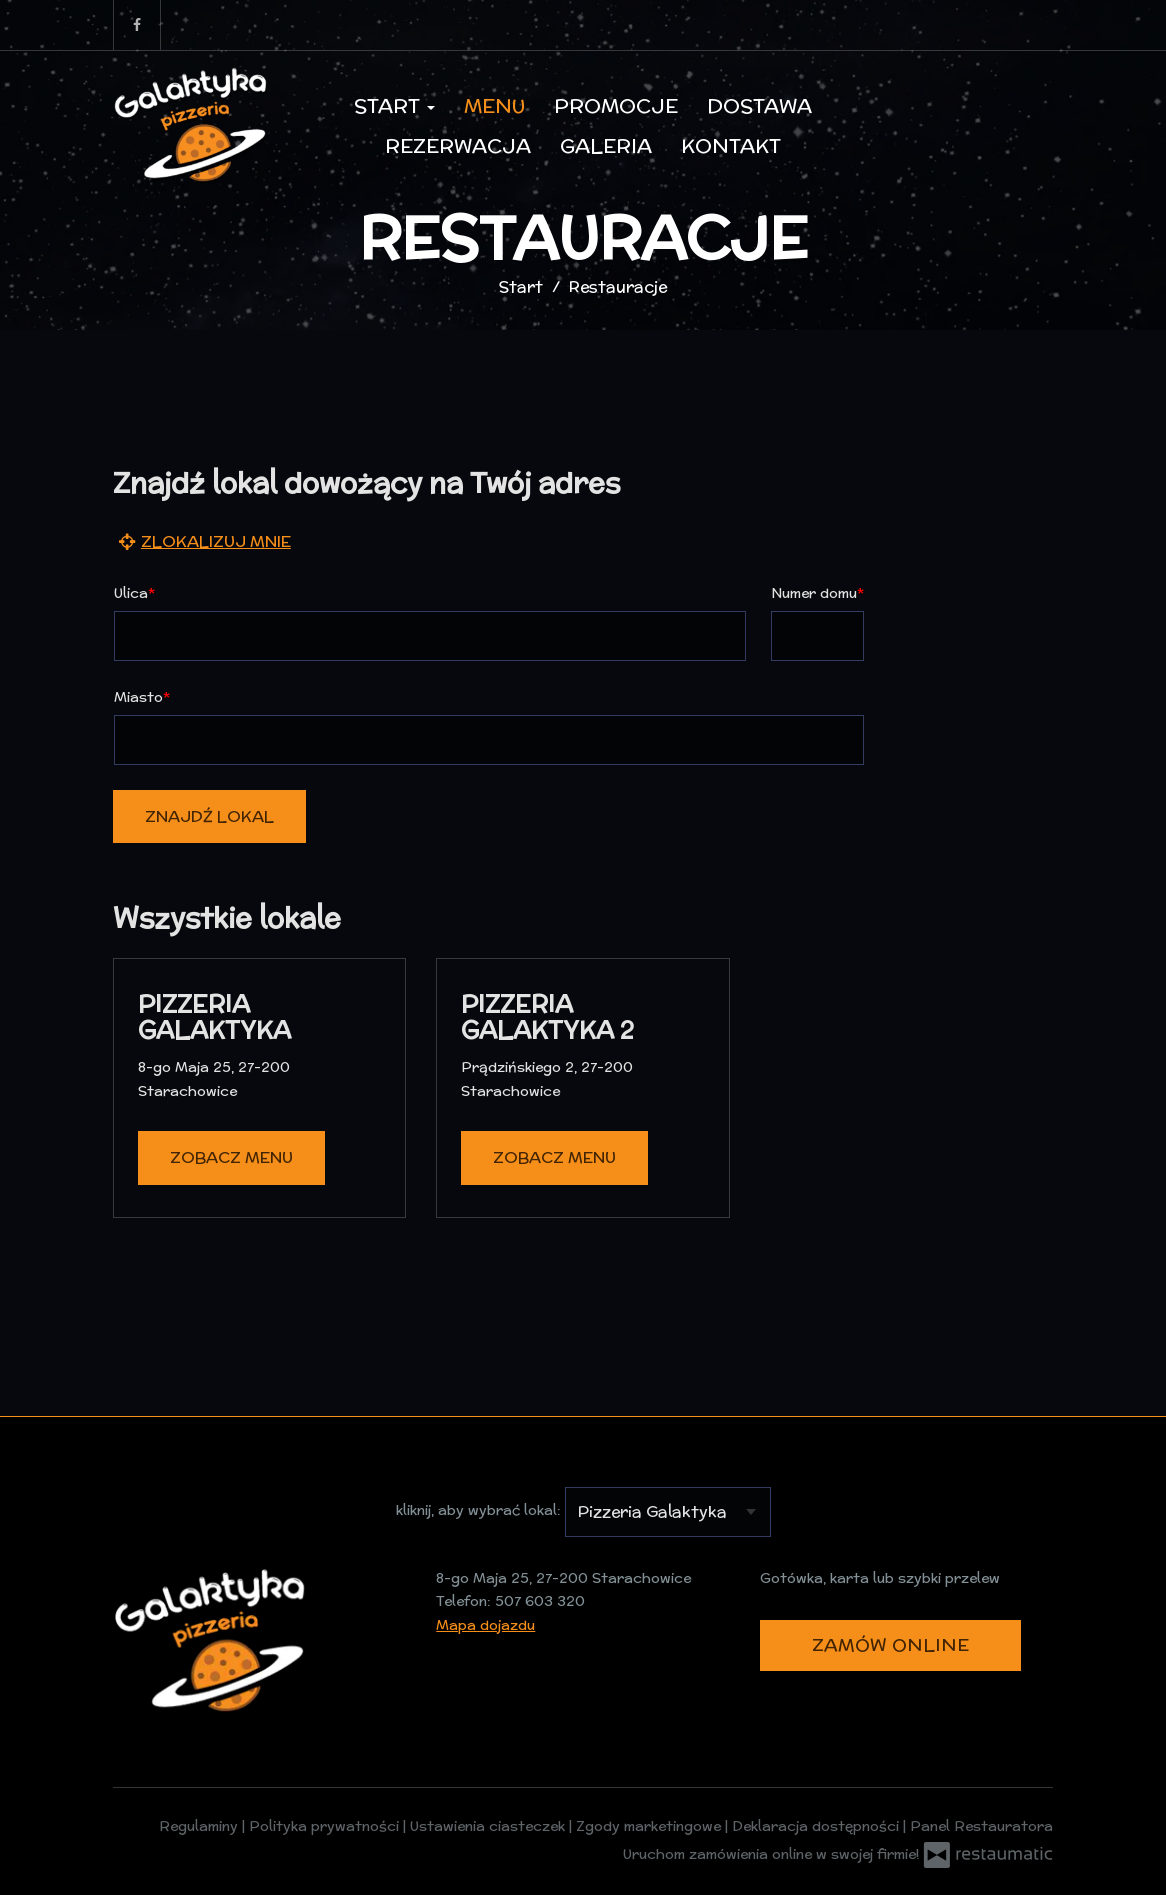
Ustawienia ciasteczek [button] (489, 1826)
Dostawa (759, 105)
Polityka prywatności (326, 1826)
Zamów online (890, 1644)
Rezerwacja (458, 145)
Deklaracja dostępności (817, 1826)
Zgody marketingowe (650, 1826)
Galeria (606, 145)
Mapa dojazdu (485, 1625)
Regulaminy (200, 1826)
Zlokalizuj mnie (202, 540)
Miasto (138, 697)
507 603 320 (540, 1601)
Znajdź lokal (209, 816)
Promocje (616, 105)
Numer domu (814, 593)
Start (394, 105)
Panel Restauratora (981, 1826)
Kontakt (731, 145)
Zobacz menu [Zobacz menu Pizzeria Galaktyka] (231, 1157)
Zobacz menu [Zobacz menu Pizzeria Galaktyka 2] (554, 1157)
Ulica (131, 593)
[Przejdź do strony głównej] (193, 126)
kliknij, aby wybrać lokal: (478, 1510)
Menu (494, 105)
